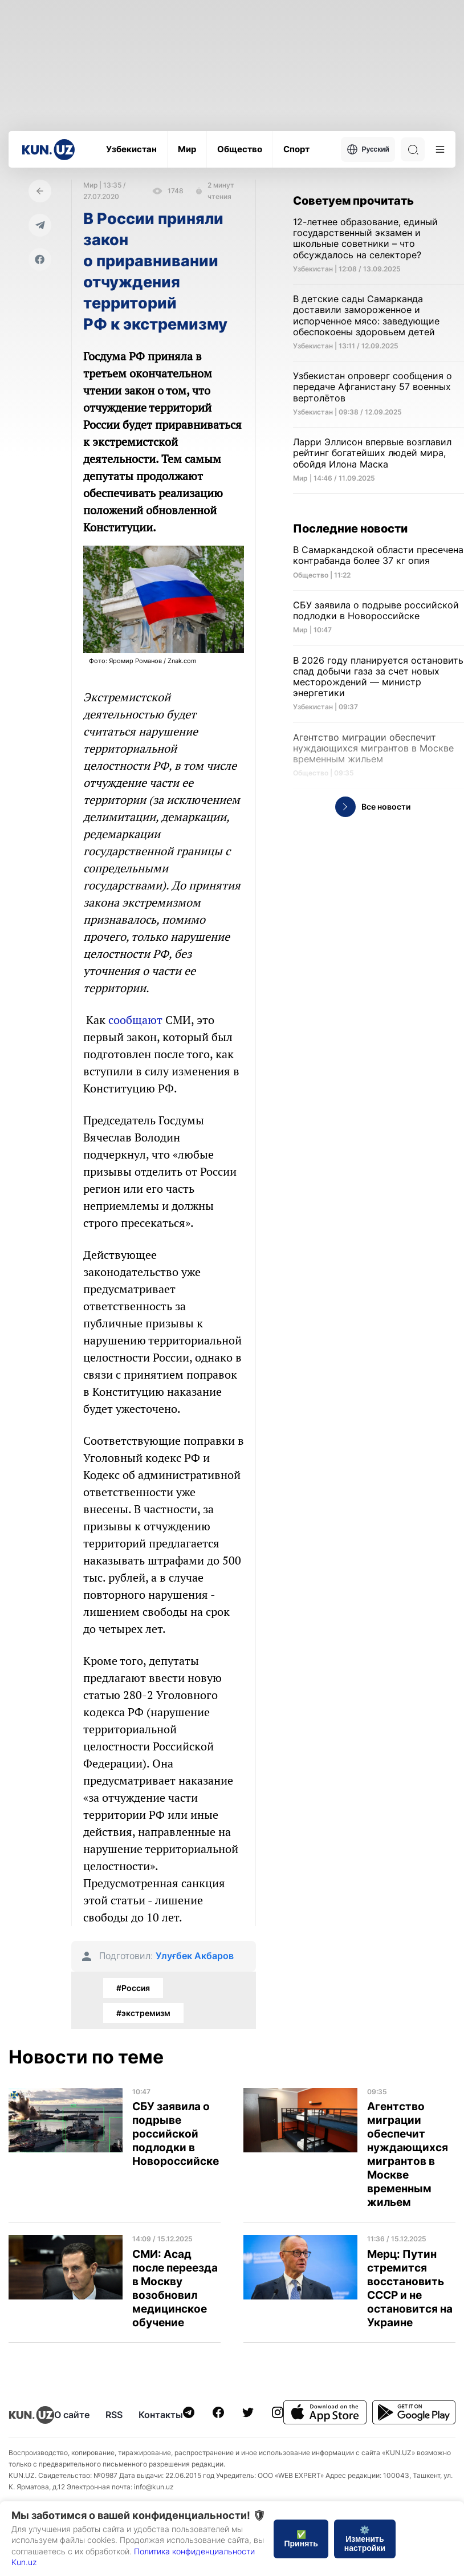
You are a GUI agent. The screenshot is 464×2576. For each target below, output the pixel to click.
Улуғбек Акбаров (195, 1956)
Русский (368, 149)
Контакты (161, 2414)
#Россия (133, 1988)
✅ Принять (301, 2539)
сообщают (135, 1019)
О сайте (71, 2414)
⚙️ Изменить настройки (364, 2539)
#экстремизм (143, 2013)
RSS (114, 2414)
